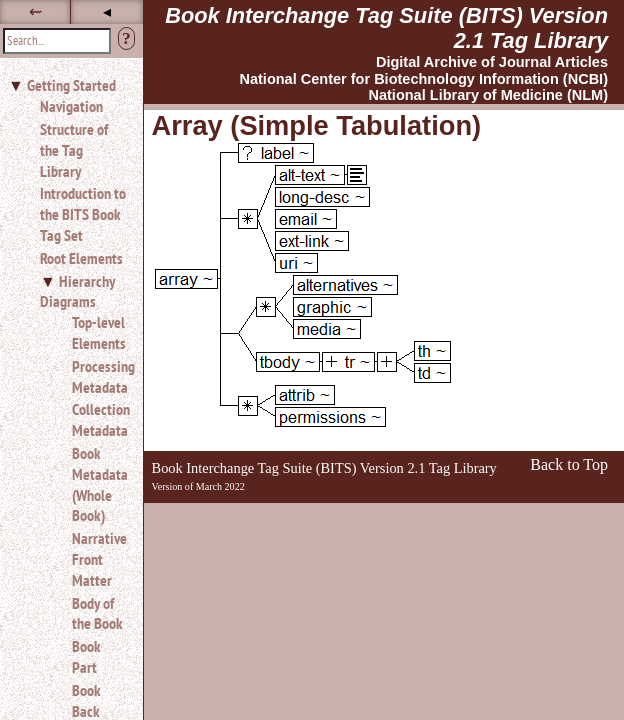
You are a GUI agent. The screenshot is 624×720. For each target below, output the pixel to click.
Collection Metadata (99, 419)
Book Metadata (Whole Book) (99, 484)
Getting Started (71, 85)
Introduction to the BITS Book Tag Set (83, 214)
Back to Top (569, 464)
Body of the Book (97, 613)
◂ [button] (107, 11)
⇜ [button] (35, 11)
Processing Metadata (99, 376)
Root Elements (81, 258)
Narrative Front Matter (99, 559)
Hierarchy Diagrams (77, 291)
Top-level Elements (99, 332)
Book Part (86, 656)
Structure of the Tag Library (74, 150)
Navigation (71, 106)
